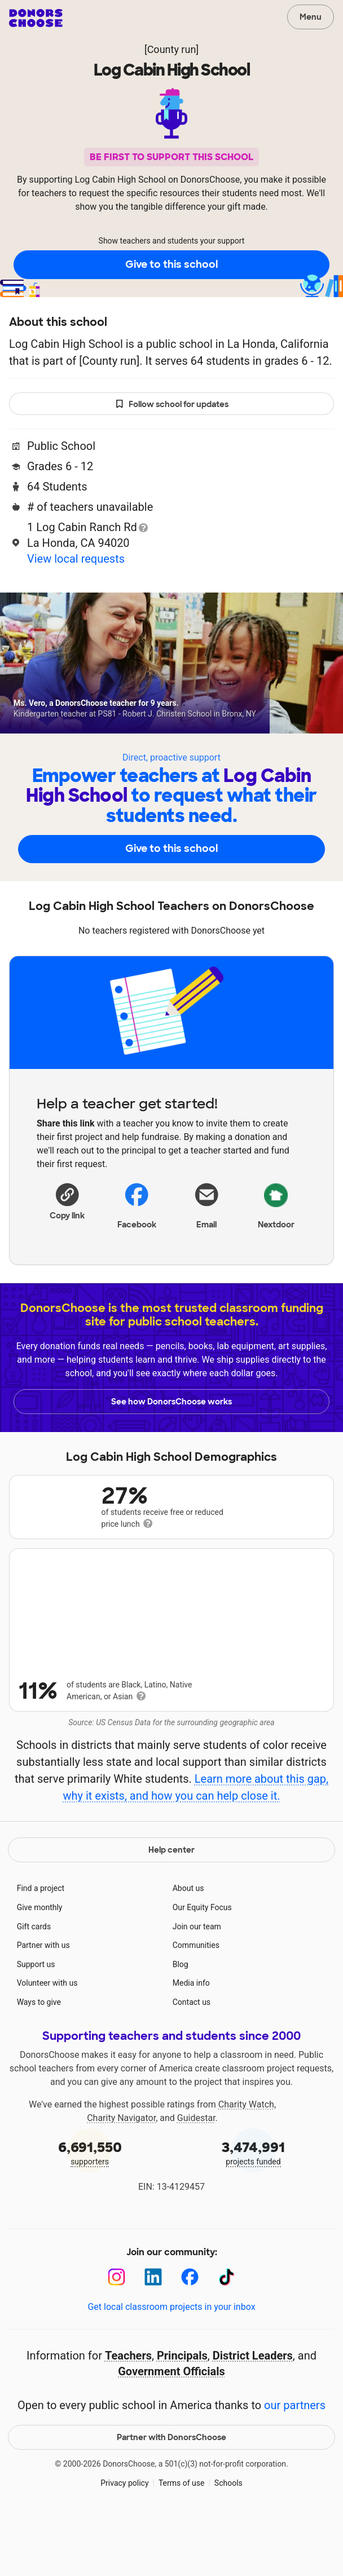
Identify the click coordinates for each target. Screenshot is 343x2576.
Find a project (40, 1943)
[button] (67, 1199)
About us (188, 1943)
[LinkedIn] (153, 2333)
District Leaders (253, 2411)
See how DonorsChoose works (171, 1402)
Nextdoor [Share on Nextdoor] (276, 1204)
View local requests (76, 558)
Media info (191, 2038)
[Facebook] (190, 2333)
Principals (182, 2411)
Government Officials (171, 2427)
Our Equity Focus (202, 1963)
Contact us (191, 2057)
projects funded (253, 2207)
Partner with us (43, 2000)
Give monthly (40, 1963)
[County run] (171, 49)
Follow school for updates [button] (171, 404)
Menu (311, 17)
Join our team (197, 1981)
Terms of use (182, 2538)
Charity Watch (246, 2159)
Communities (196, 2000)
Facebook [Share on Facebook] (136, 1205)
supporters (90, 2207)
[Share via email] (206, 1204)
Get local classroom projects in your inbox (171, 2362)
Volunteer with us (47, 2038)
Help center (171, 1906)
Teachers (128, 2411)
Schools (228, 2538)
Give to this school (171, 264)
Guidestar (196, 2173)
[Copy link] (67, 1199)
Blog (180, 2020)
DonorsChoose (36, 18)
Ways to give (39, 2057)
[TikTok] (226, 2333)
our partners (295, 2461)
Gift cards (34, 1981)
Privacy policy (124, 2538)
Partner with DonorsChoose (171, 2493)
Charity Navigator (121, 2173)
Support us (36, 2020)
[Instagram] (116, 2333)
